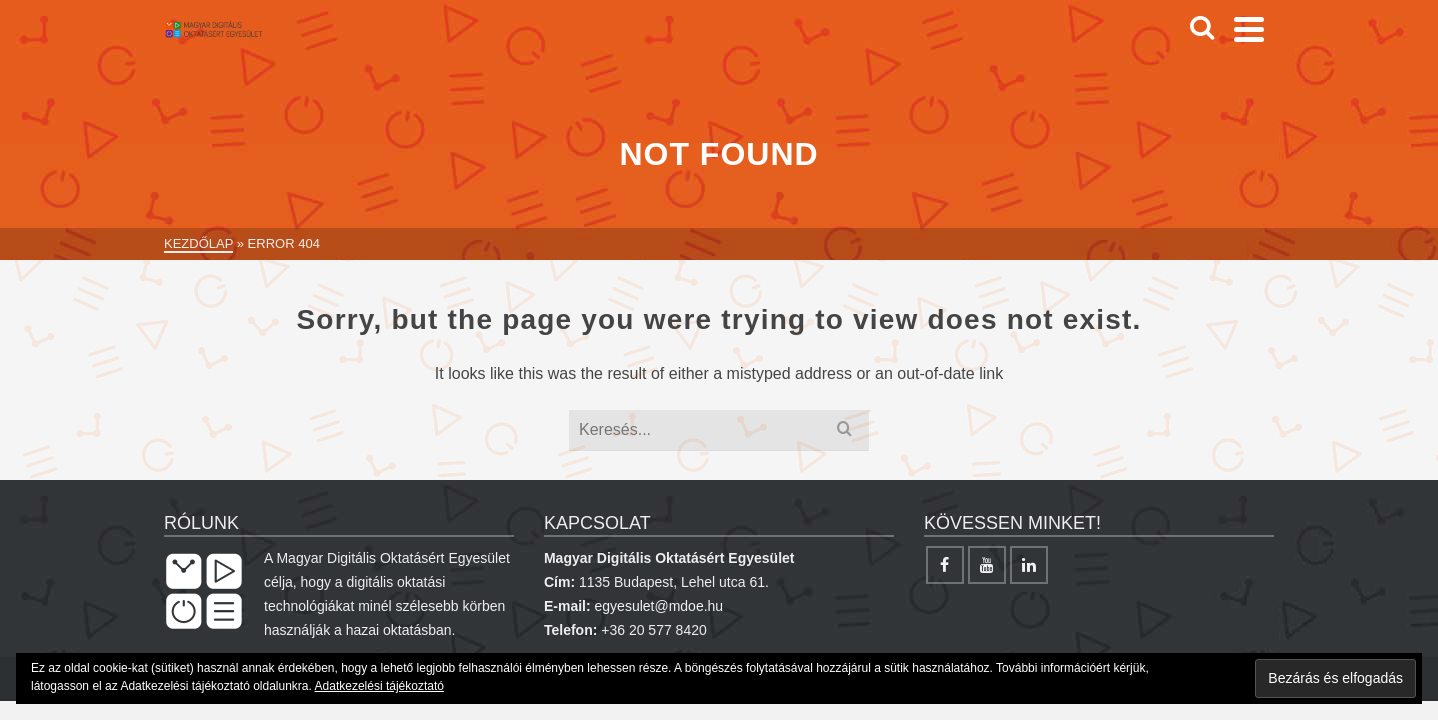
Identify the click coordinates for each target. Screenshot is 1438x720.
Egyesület (822, 39)
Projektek (1074, 39)
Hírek (539, 39)
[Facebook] (1211, 40)
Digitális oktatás (661, 39)
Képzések (948, 39)
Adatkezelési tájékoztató (379, 686)
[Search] (1169, 40)
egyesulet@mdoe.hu (659, 606)
